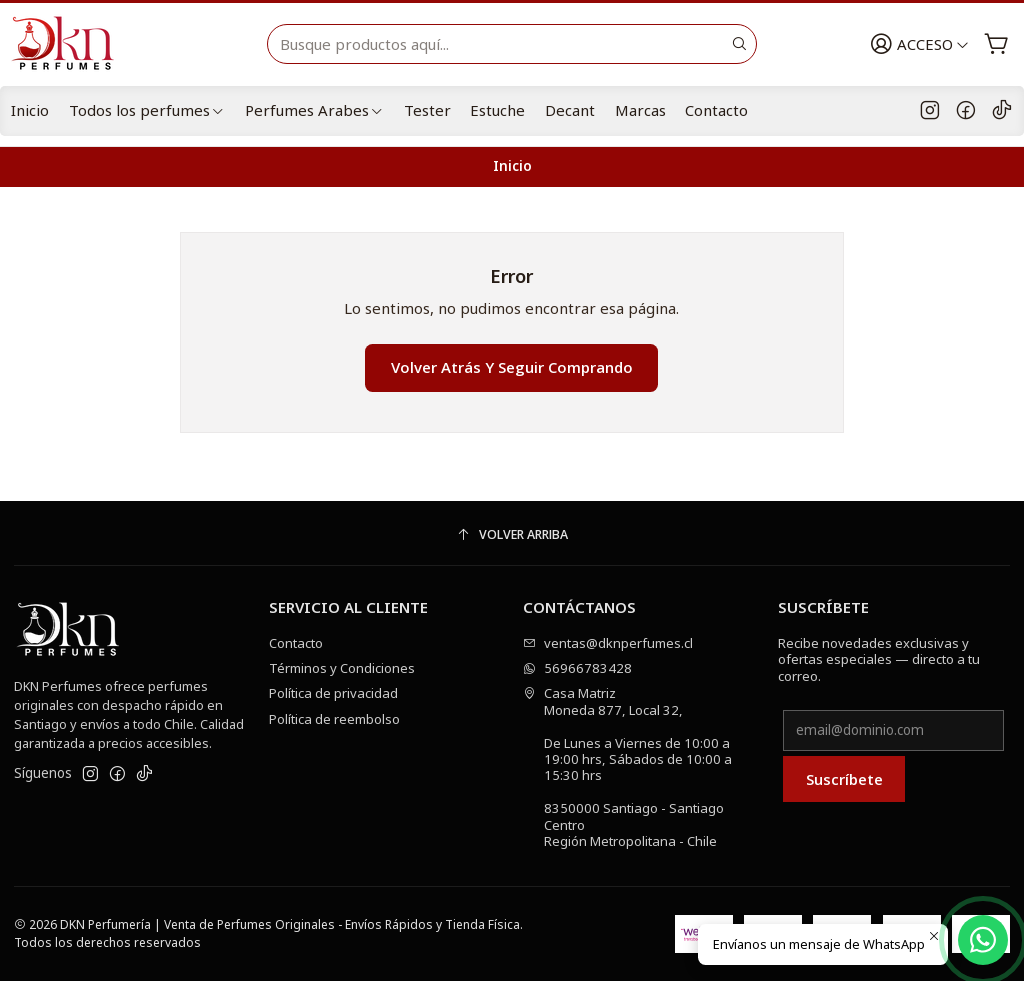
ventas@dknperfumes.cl (608, 643)
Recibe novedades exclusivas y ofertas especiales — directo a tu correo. (879, 659)
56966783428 (577, 668)
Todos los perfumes (147, 110)
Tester (427, 110)
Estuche (497, 110)
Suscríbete (844, 779)
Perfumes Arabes (314, 110)
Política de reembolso (334, 719)
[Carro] (996, 44)
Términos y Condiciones (342, 668)
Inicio (30, 110)
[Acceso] (920, 44)
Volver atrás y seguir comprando (512, 367)
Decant (570, 110)
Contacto (716, 110)
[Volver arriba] (512, 535)
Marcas (640, 110)
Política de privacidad (333, 693)
